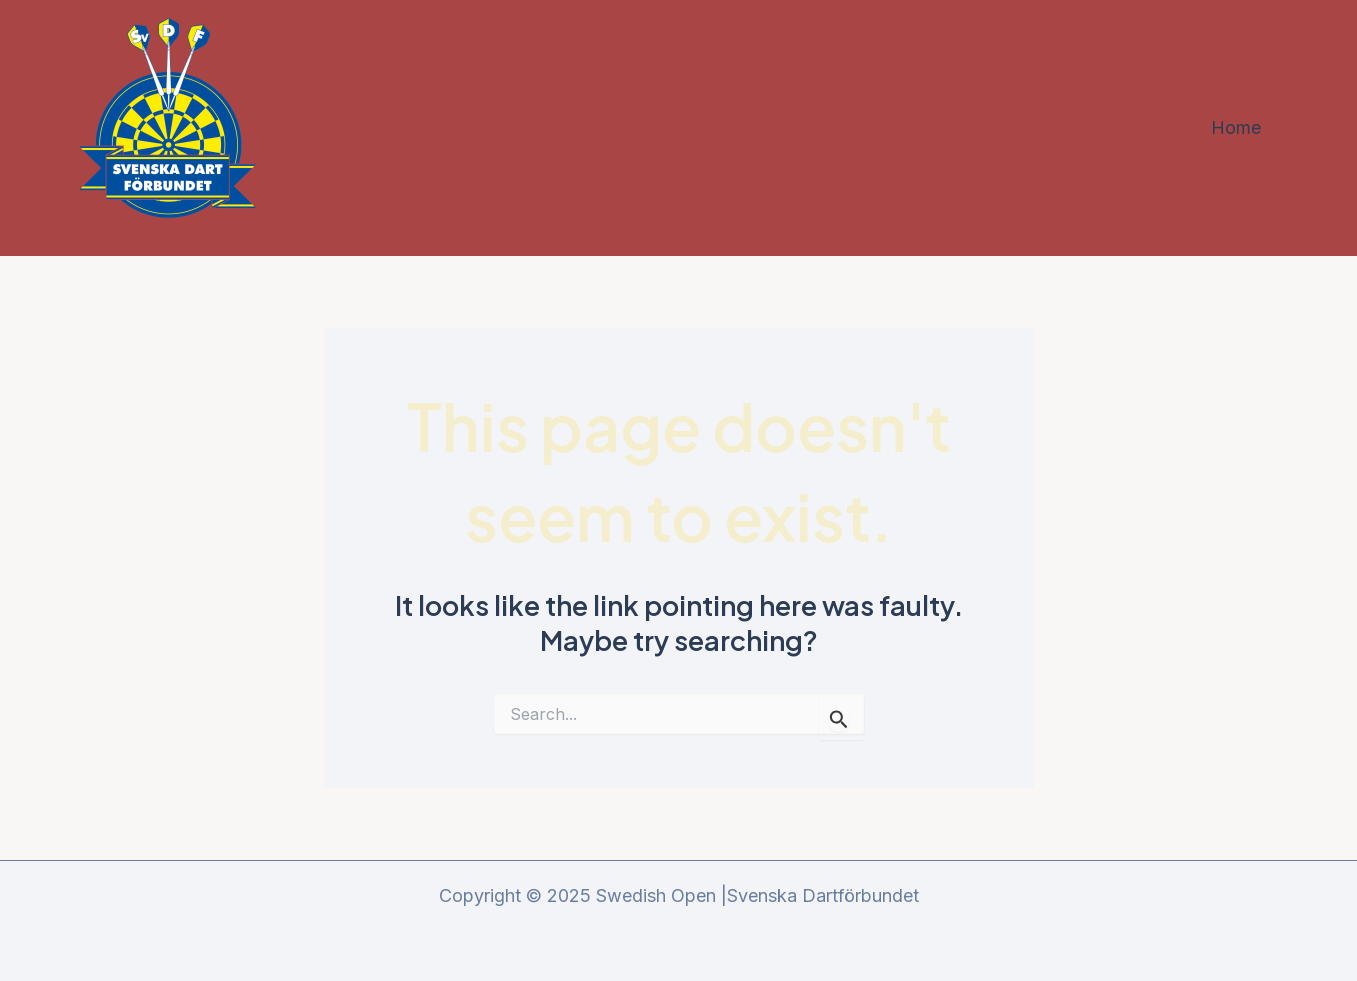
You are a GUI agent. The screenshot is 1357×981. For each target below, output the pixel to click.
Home (1236, 127)
